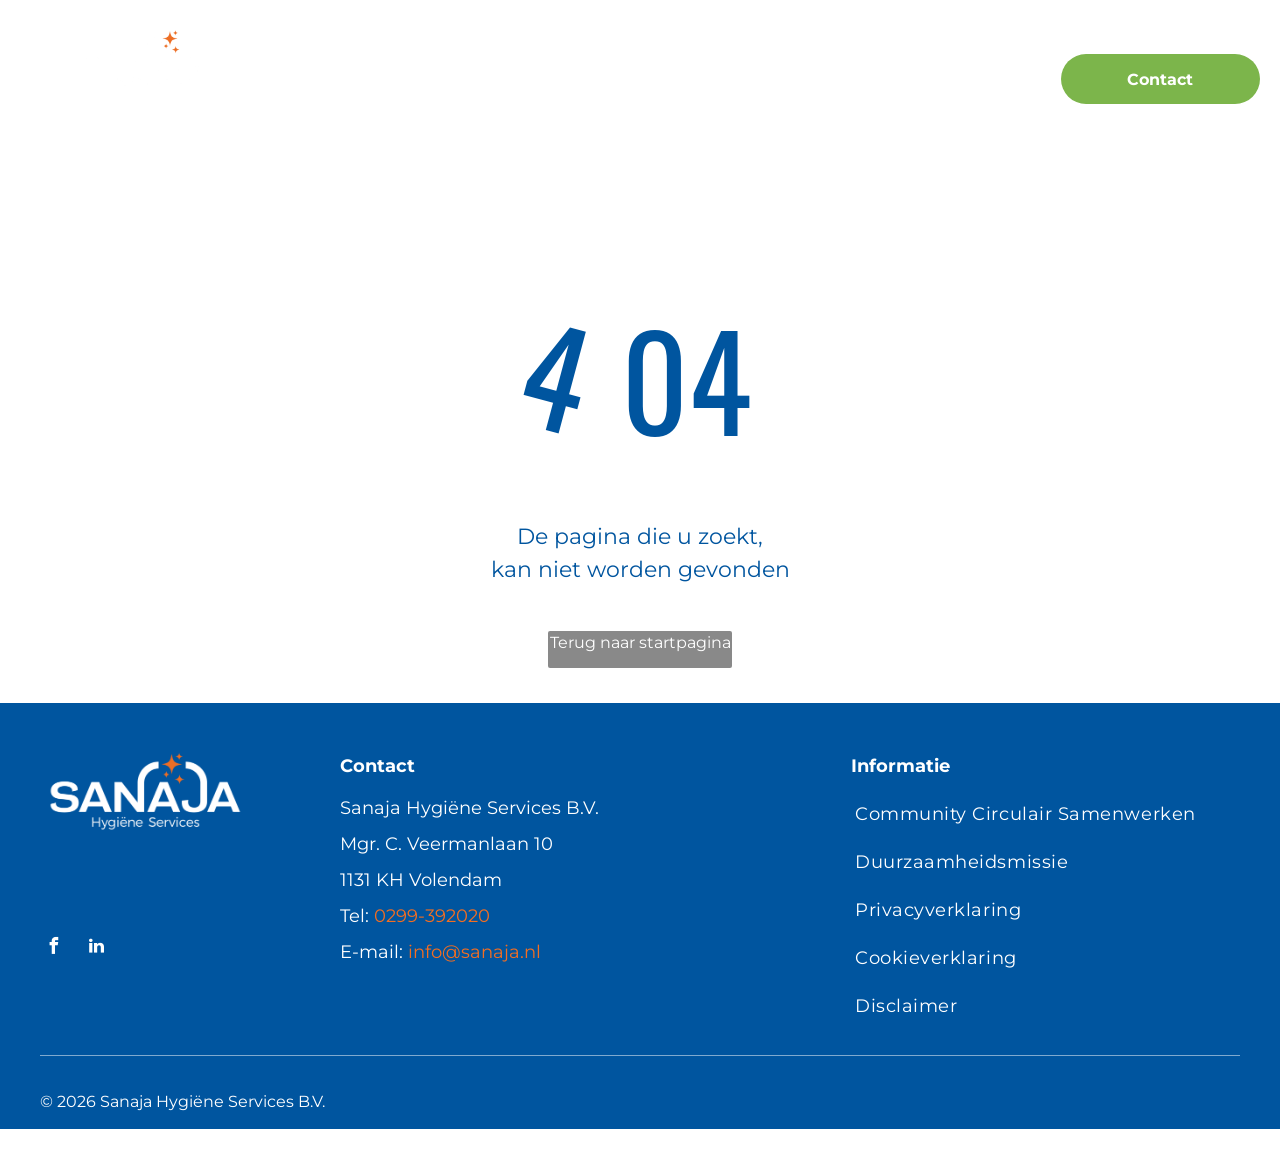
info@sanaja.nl (474, 952)
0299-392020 (432, 916)
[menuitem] (349, 81)
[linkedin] (96, 948)
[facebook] (53, 948)
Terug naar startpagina (640, 642)
